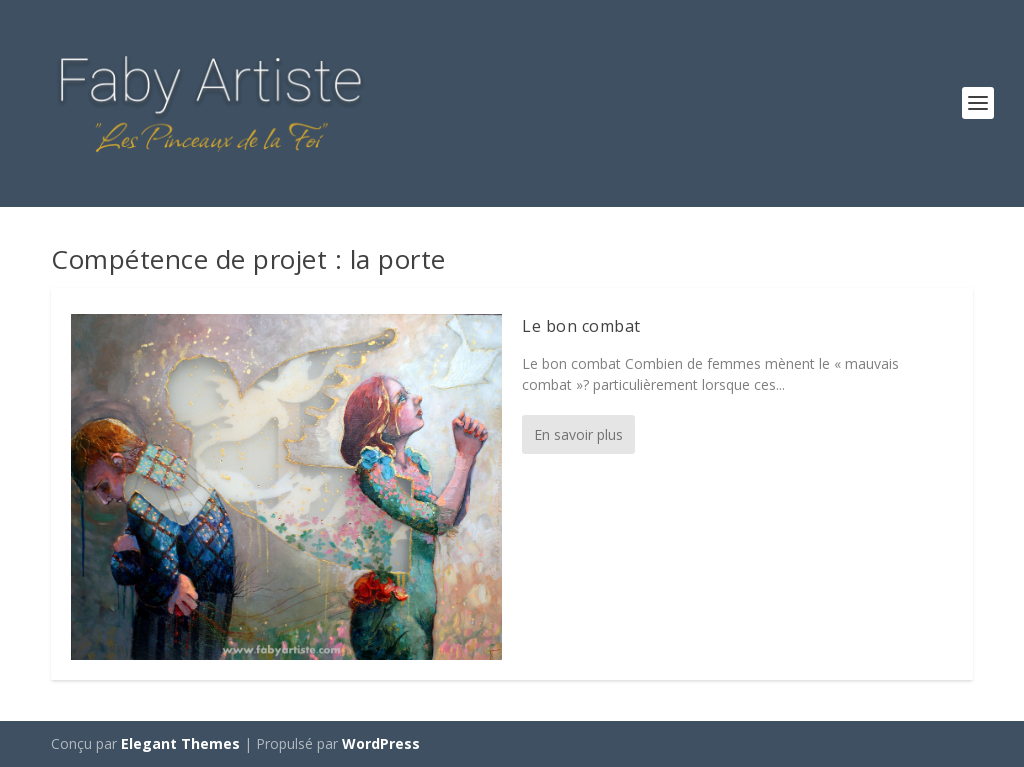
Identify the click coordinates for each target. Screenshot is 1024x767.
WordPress (381, 743)
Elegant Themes (180, 743)
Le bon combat (581, 326)
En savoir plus (578, 434)
